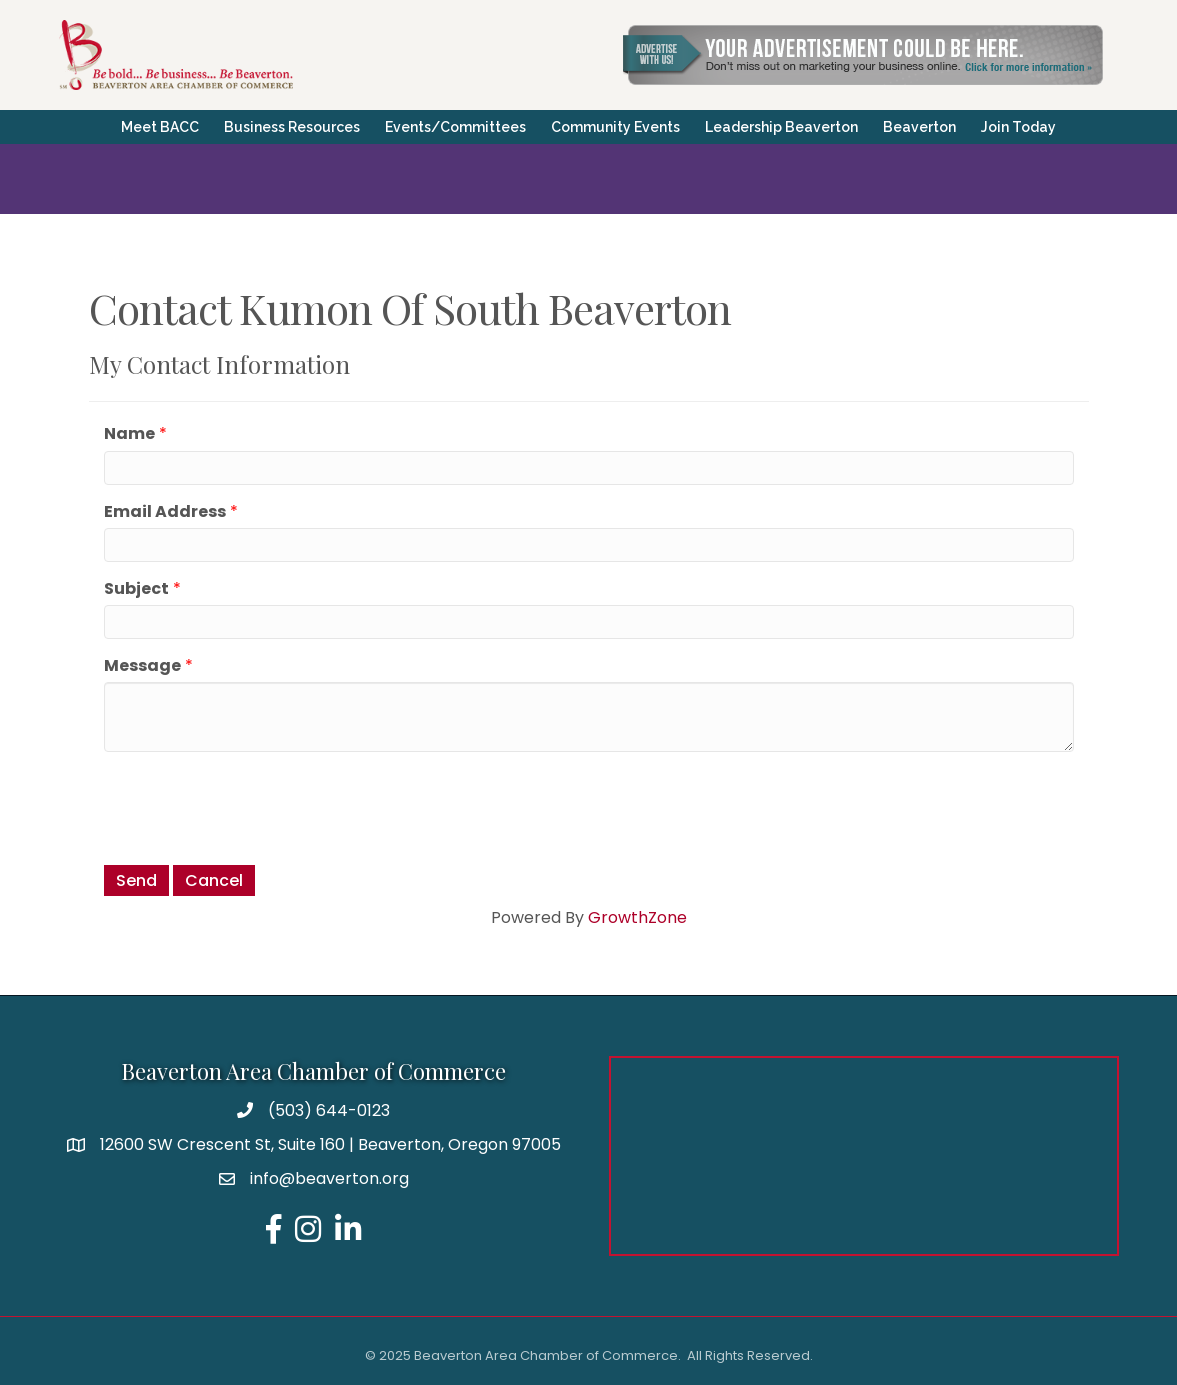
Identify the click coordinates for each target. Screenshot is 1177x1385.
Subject (136, 588)
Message (142, 665)
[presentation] (256, 806)
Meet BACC (160, 127)
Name (129, 433)
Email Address (165, 511)
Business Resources (292, 127)
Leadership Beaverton (781, 127)
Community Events (615, 127)
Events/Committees (455, 127)
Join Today (1018, 127)
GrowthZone (637, 917)
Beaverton (919, 127)
